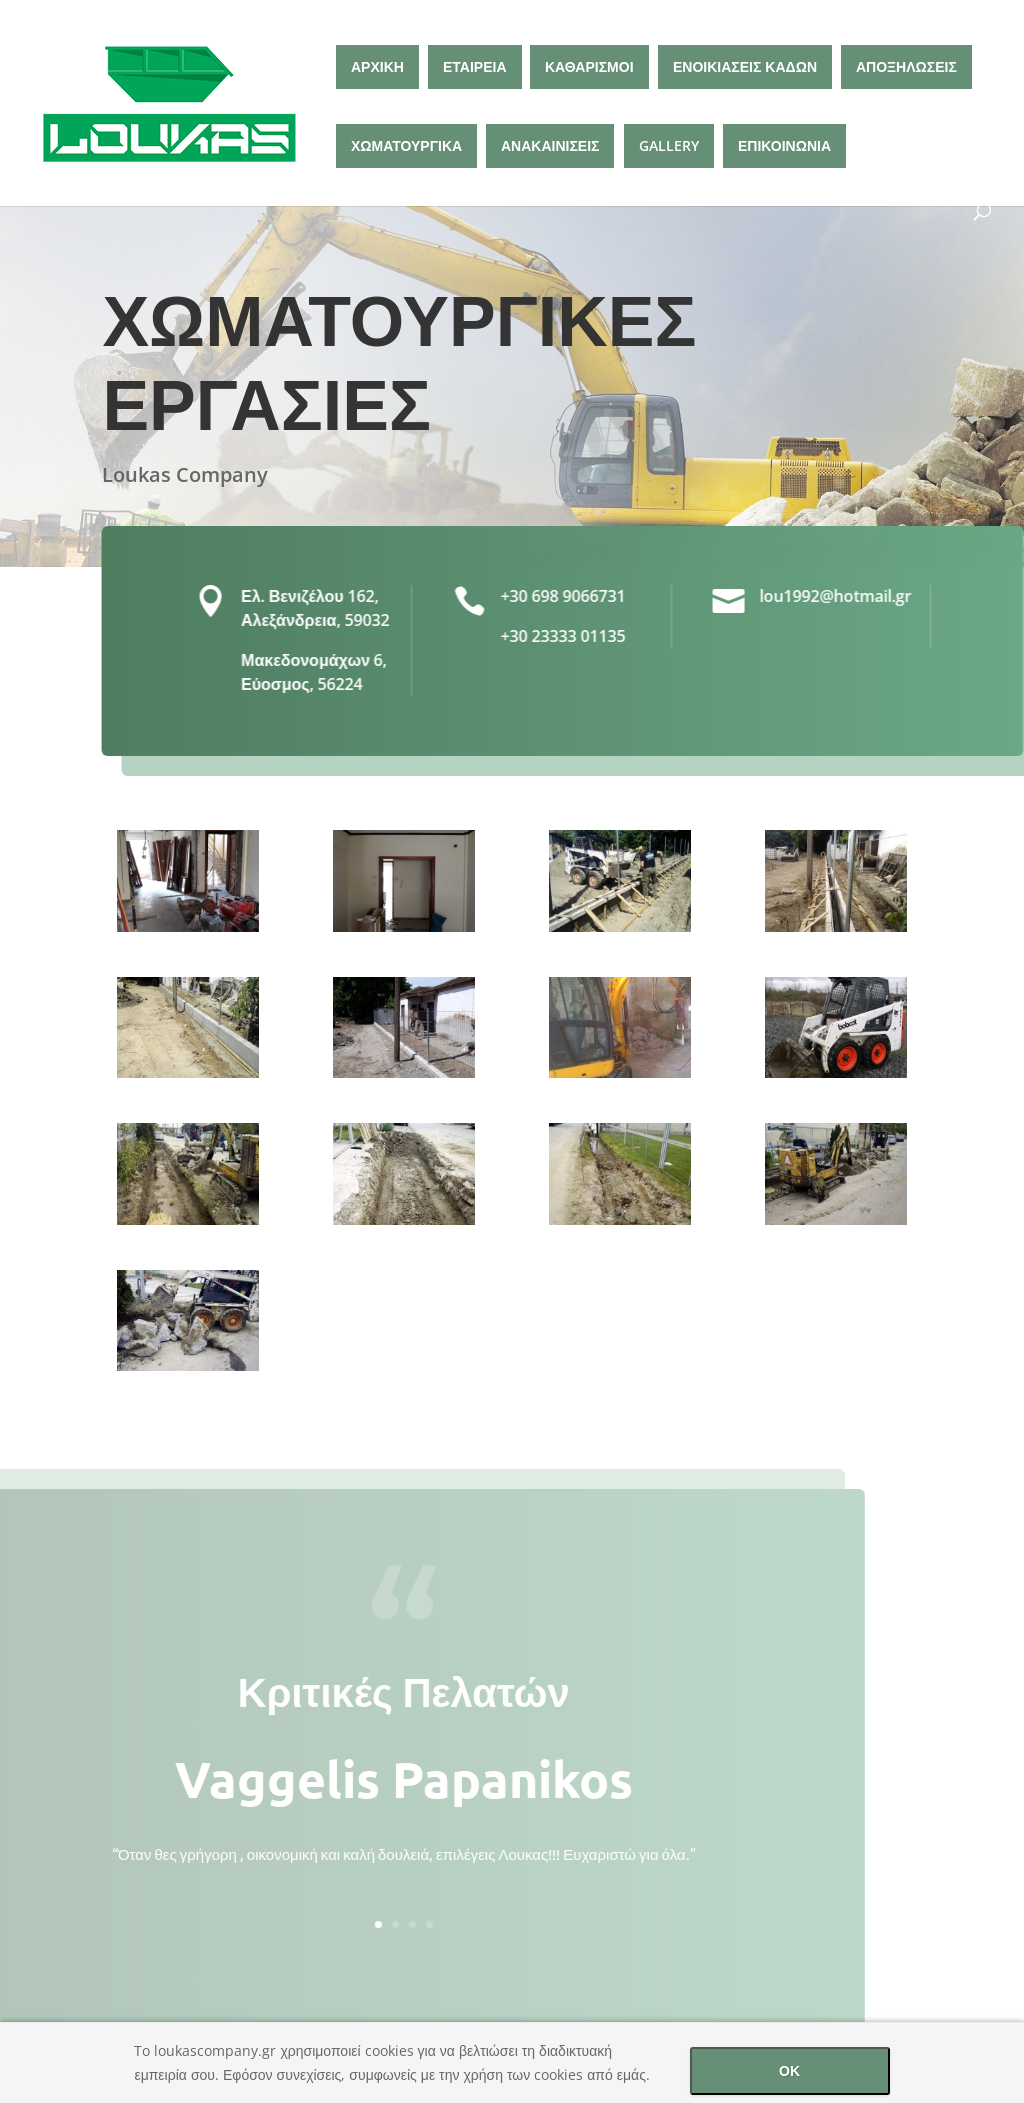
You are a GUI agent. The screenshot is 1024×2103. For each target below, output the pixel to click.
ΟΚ (789, 2070)
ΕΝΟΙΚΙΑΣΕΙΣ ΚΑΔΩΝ (745, 66)
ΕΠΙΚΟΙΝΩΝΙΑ (784, 145)
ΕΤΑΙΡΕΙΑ (475, 66)
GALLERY (669, 145)
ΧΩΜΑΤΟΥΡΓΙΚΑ (406, 145)
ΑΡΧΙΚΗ (377, 66)
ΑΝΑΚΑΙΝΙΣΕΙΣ (550, 145)
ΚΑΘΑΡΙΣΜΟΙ (589, 66)
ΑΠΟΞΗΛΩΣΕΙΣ (906, 66)
